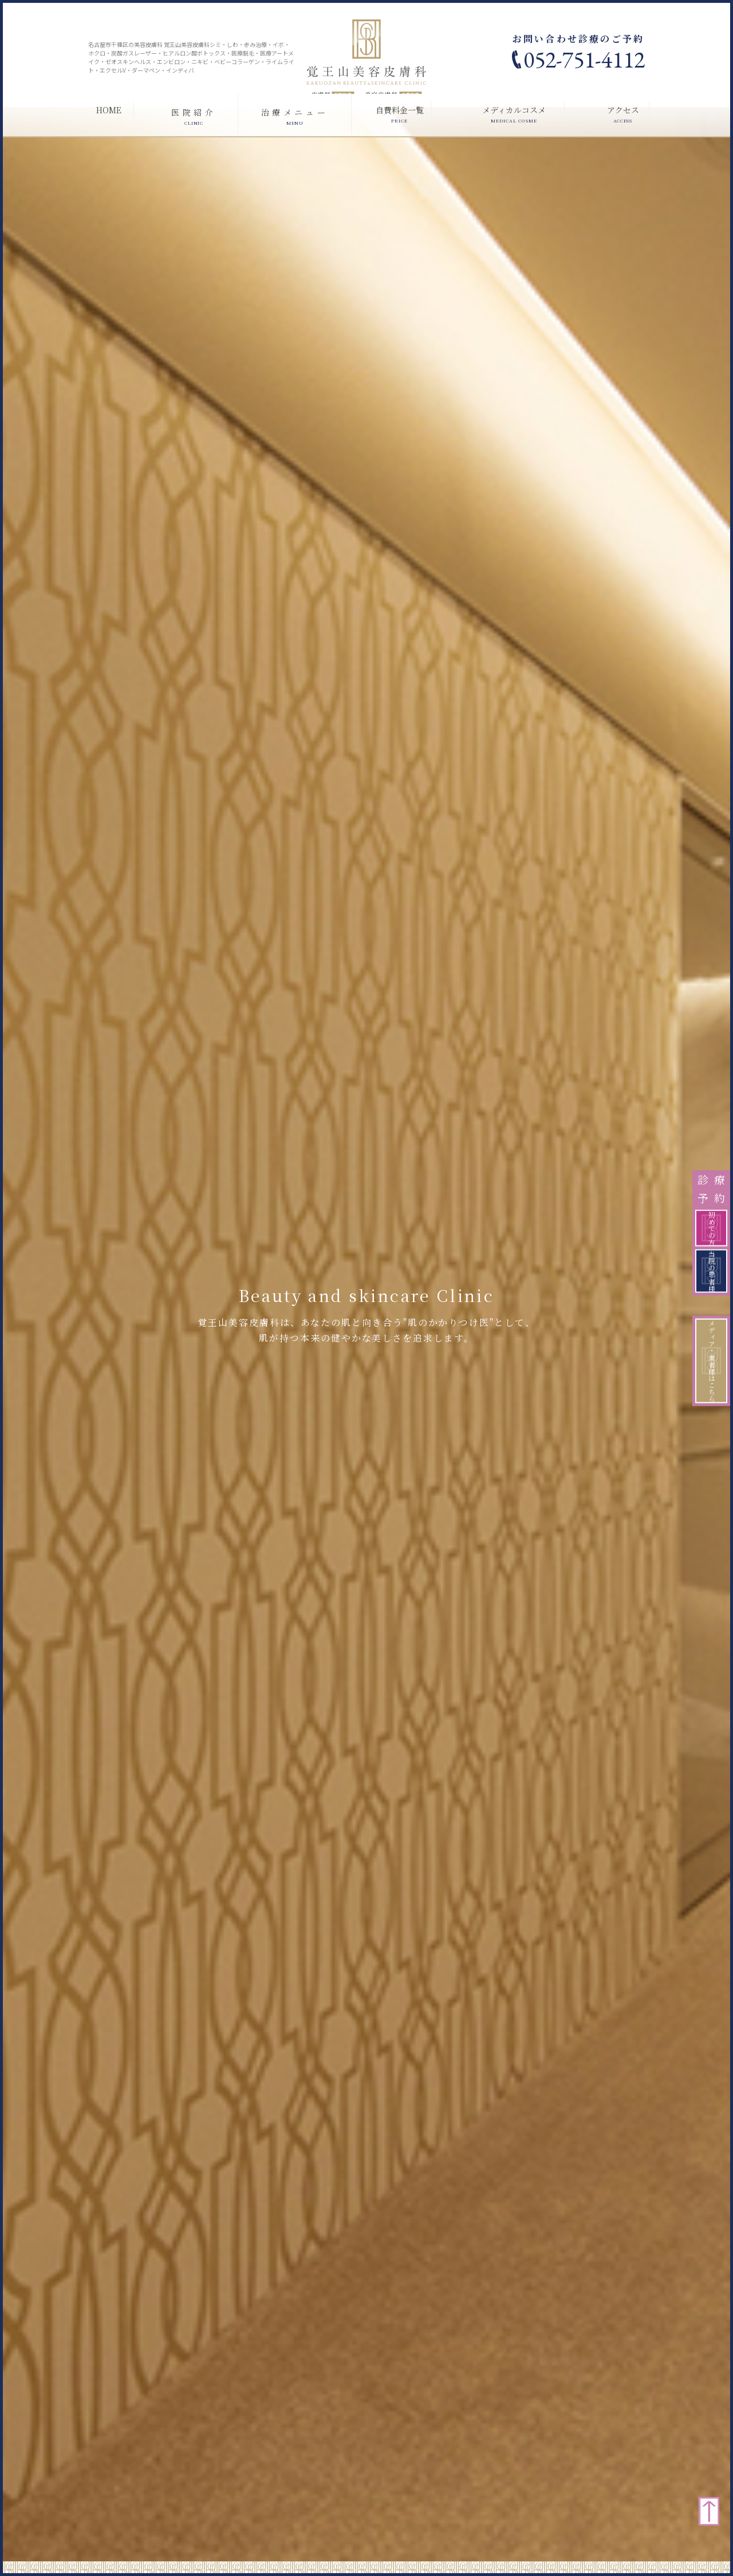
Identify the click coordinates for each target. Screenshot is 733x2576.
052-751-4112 (584, 59)
